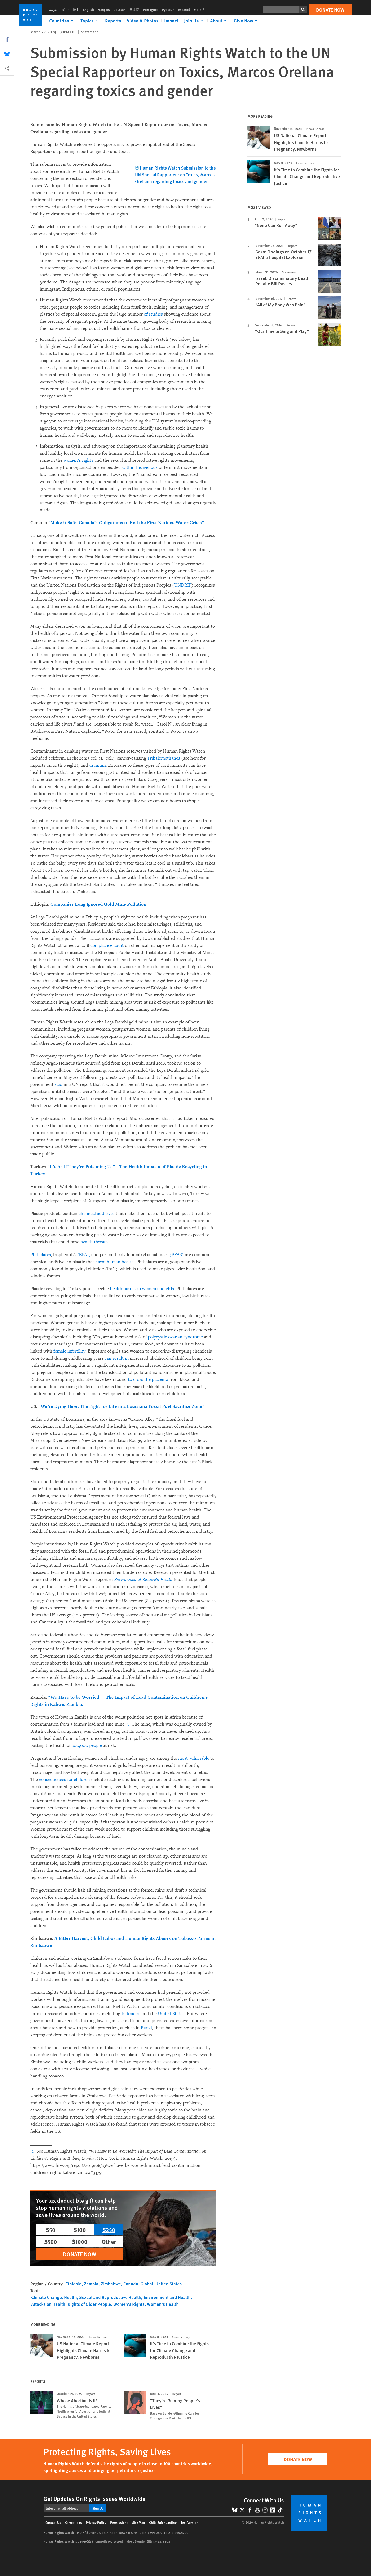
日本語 (134, 9)
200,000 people (87, 1745)
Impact (171, 20)
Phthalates (40, 1255)
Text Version (189, 2522)
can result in (117, 1358)
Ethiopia (74, 2283)
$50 (50, 2230)
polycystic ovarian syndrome (175, 1337)
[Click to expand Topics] (89, 20)
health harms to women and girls (142, 1289)
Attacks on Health (48, 2304)
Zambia (91, 2283)
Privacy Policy (96, 2522)
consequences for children (64, 1779)
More (201, 9)
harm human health (114, 1262)
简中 (65, 9)
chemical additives (97, 1213)
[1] (128, 1724)
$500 (50, 2241)
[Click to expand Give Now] (246, 20)
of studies (153, 314)
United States (171, 2013)
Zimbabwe (111, 2283)
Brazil (146, 2028)
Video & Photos (143, 20)
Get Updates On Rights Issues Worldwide (95, 2498)
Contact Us (53, 2522)
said (58, 1084)
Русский (168, 9)
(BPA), (83, 1255)
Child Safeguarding (163, 2522)
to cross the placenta (148, 1379)
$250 (108, 2230)
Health (70, 2297)
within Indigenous (140, 467)
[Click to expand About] (219, 20)
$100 (80, 2230)
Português (150, 9)
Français (104, 9)
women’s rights (78, 460)
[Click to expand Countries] (62, 20)
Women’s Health (163, 2304)
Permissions (119, 2522)
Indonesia (131, 2013)
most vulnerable (194, 1758)
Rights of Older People (89, 2304)
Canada (130, 2283)
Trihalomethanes (163, 758)
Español (184, 9)
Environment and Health (167, 2297)
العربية (53, 9)
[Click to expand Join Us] (194, 20)
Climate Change (46, 2297)
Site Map (138, 2522)
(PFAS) (177, 1255)
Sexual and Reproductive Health (110, 2297)
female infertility (69, 1351)
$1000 (80, 2241)
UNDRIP (182, 585)
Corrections (73, 2522)
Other (109, 2241)
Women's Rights (129, 2304)
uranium (97, 765)
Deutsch (120, 9)
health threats (94, 1242)
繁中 (76, 9)
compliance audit (107, 945)
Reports (113, 20)
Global (147, 2283)
